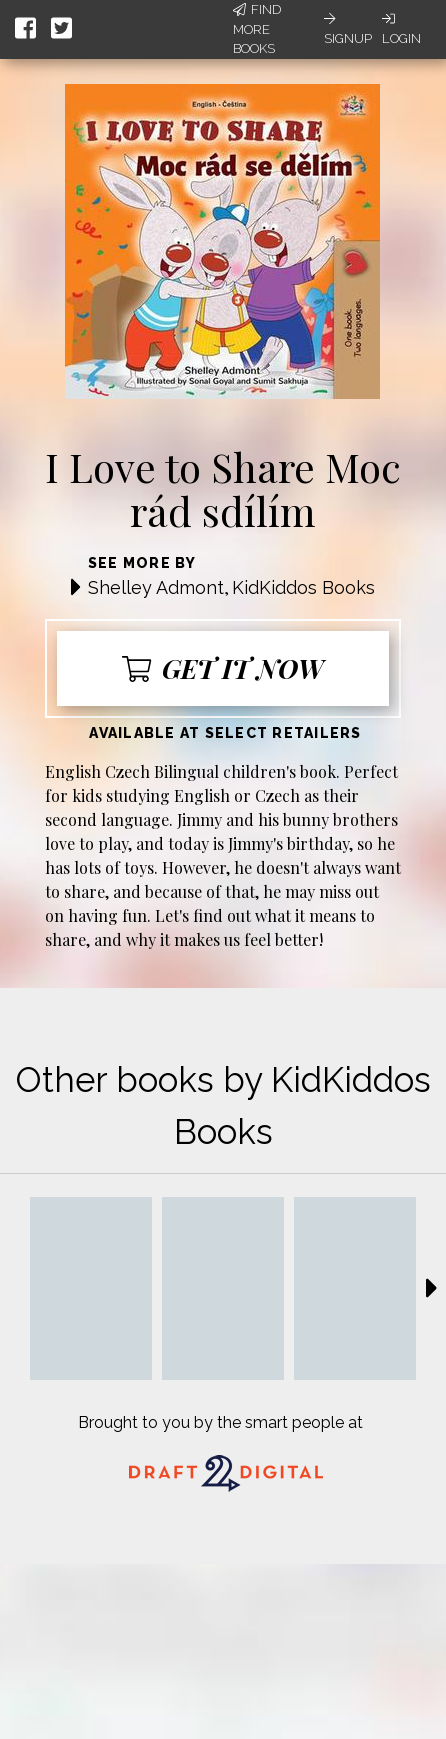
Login (401, 29)
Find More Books (257, 29)
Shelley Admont (156, 587)
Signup (348, 29)
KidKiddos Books (303, 587)
